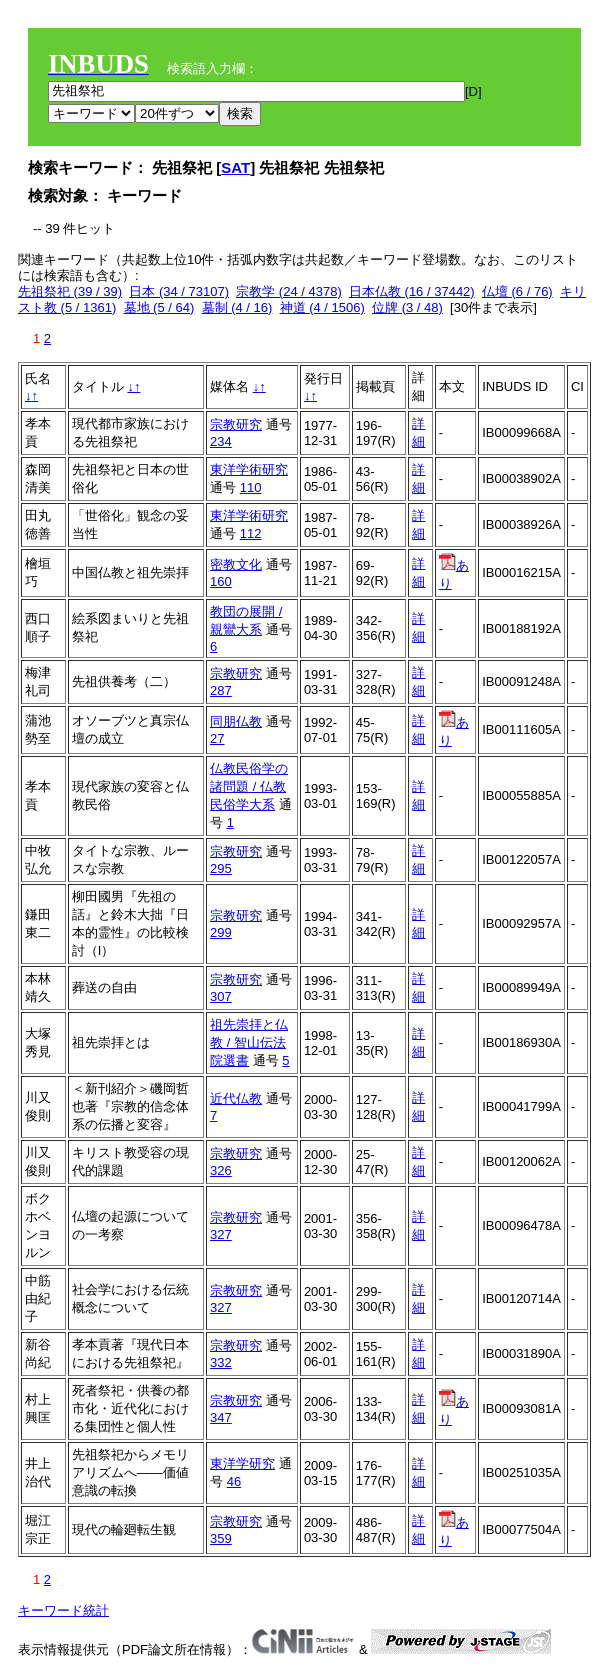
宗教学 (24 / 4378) (289, 291)
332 (221, 1362)
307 (221, 996)
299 (221, 932)
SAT (235, 167)
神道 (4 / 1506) (322, 307)
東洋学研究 (242, 1463)
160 (221, 581)
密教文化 (236, 564)
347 (221, 1417)
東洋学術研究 (249, 469)
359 (221, 1538)
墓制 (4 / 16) (237, 307)
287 (221, 690)
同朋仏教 (236, 721)
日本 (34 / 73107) (179, 291)
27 (217, 738)
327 (221, 1234)
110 (251, 487)
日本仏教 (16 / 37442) (412, 291)
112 (251, 533)
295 (221, 868)
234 (221, 441)
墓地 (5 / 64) (159, 307)
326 (221, 1170)
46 (234, 1481)
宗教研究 (236, 424)
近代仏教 (236, 1098)
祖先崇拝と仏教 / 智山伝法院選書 (249, 1042)
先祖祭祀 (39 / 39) (70, 291)
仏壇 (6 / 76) (517, 291)
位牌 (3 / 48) (407, 307)
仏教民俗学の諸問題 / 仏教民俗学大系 (249, 786)
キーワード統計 (63, 1610)
